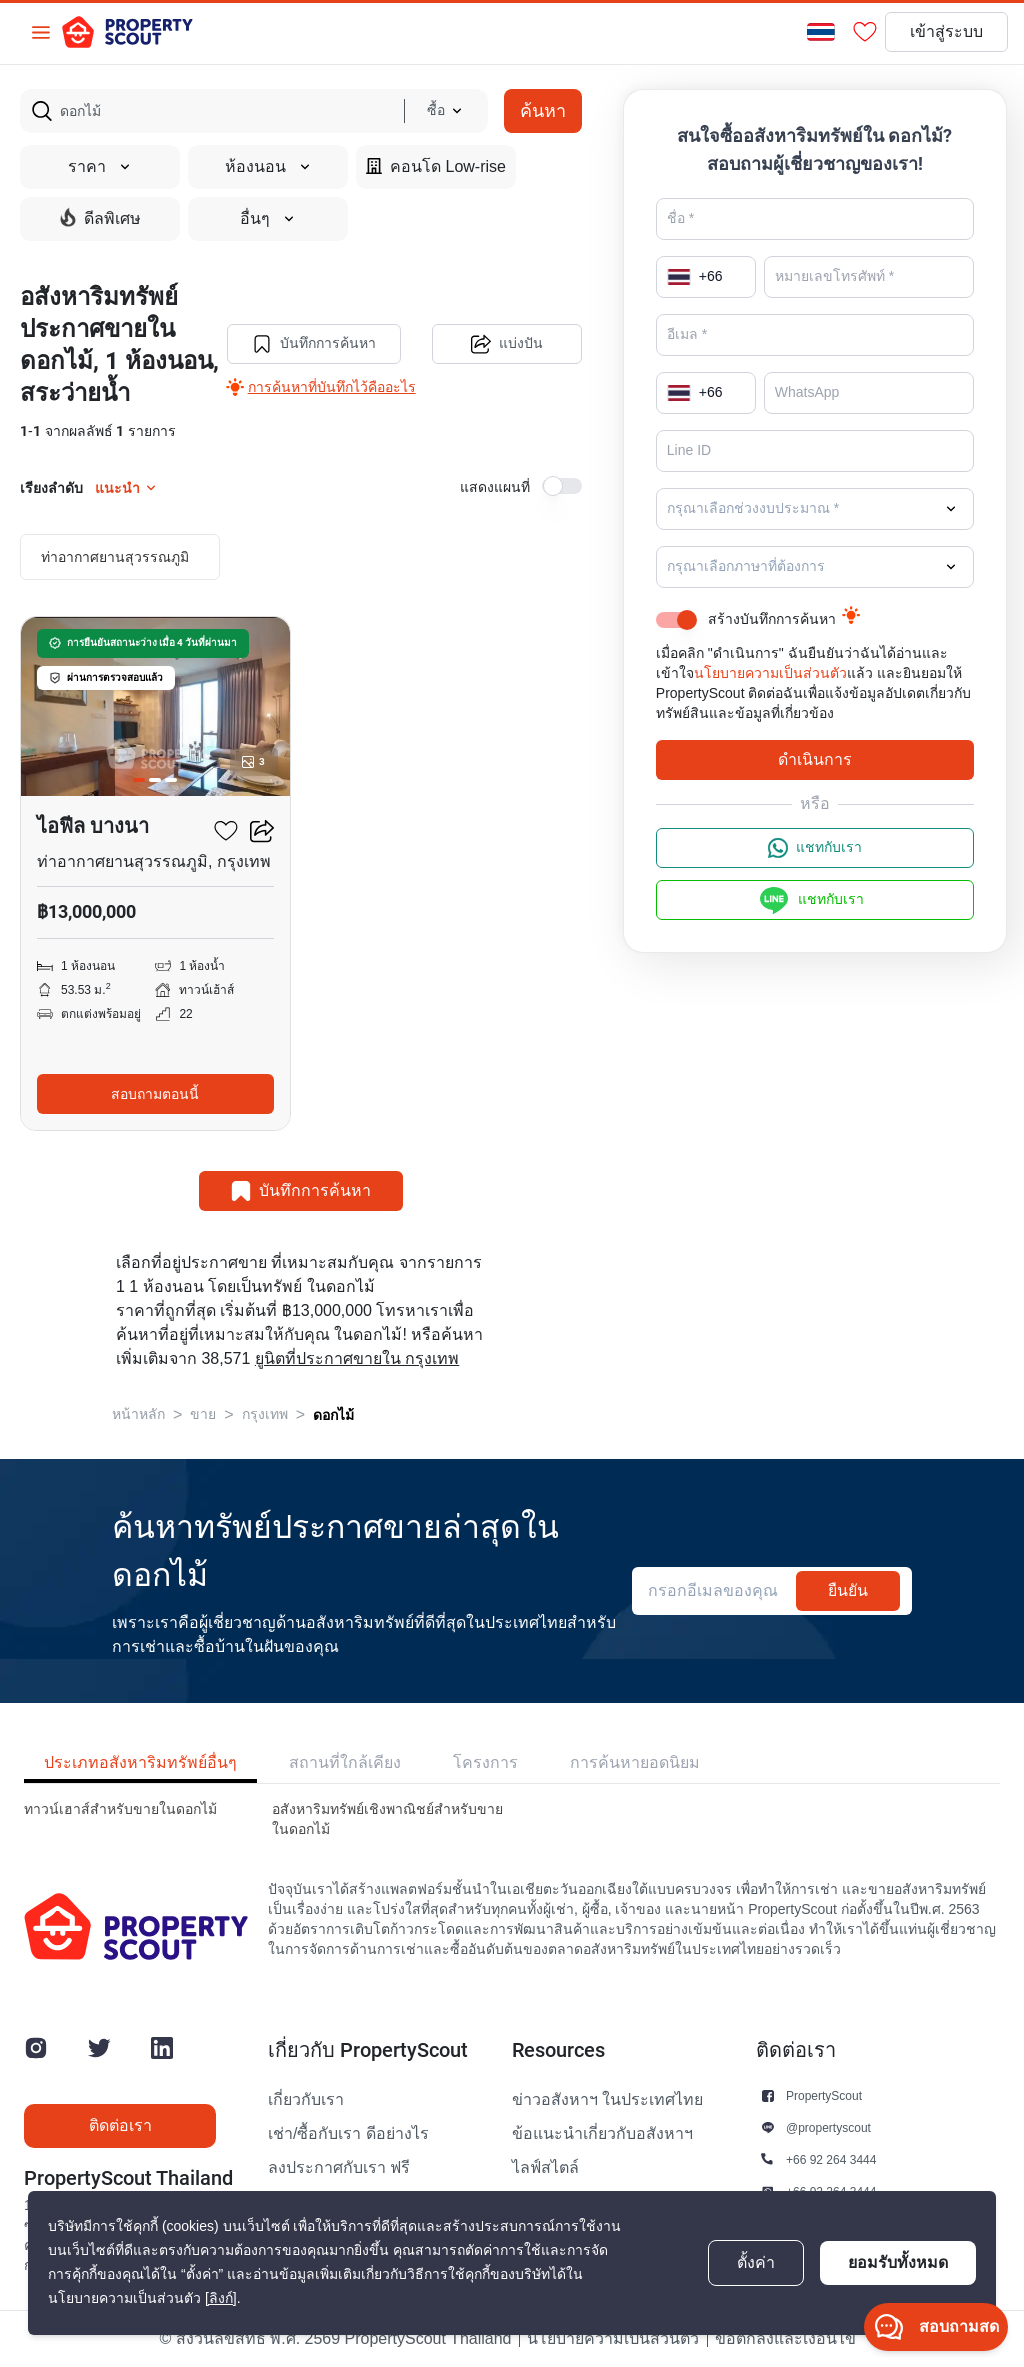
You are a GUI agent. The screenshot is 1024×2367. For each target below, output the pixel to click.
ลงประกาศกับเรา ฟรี (339, 2168)
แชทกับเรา (815, 848)
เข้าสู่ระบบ (946, 32)
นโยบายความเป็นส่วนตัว (770, 673)
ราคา (100, 167)
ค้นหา (543, 110)
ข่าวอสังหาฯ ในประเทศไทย (607, 2100)
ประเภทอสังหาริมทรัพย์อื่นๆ (140, 1762)
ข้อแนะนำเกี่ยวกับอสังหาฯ (602, 2134)
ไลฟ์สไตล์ (545, 2168)
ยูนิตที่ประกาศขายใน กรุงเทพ (357, 1359)
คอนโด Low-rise (436, 166)
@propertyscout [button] (828, 2127)
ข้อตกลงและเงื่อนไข (785, 2339)
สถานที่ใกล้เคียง (345, 1762)
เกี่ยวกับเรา (306, 2100)
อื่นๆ (268, 219)
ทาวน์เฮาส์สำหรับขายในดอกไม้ (120, 1809)
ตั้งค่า (756, 2263)
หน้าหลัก (138, 1414)
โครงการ (485, 1762)
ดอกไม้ (333, 1415)
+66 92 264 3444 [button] (831, 2159)
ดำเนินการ (815, 759)
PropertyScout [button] (824, 2095)
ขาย (203, 1414)
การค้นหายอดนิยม (635, 1762)
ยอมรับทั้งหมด (898, 2262)
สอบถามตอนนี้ (155, 1094)
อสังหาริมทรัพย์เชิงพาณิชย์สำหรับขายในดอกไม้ (387, 1819)
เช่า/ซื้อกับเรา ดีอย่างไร (348, 2134)
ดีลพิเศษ (100, 218)
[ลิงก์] (221, 2298)
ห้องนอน (268, 167)
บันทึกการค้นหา (314, 344)
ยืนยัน (848, 1590)
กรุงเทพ (265, 1414)
